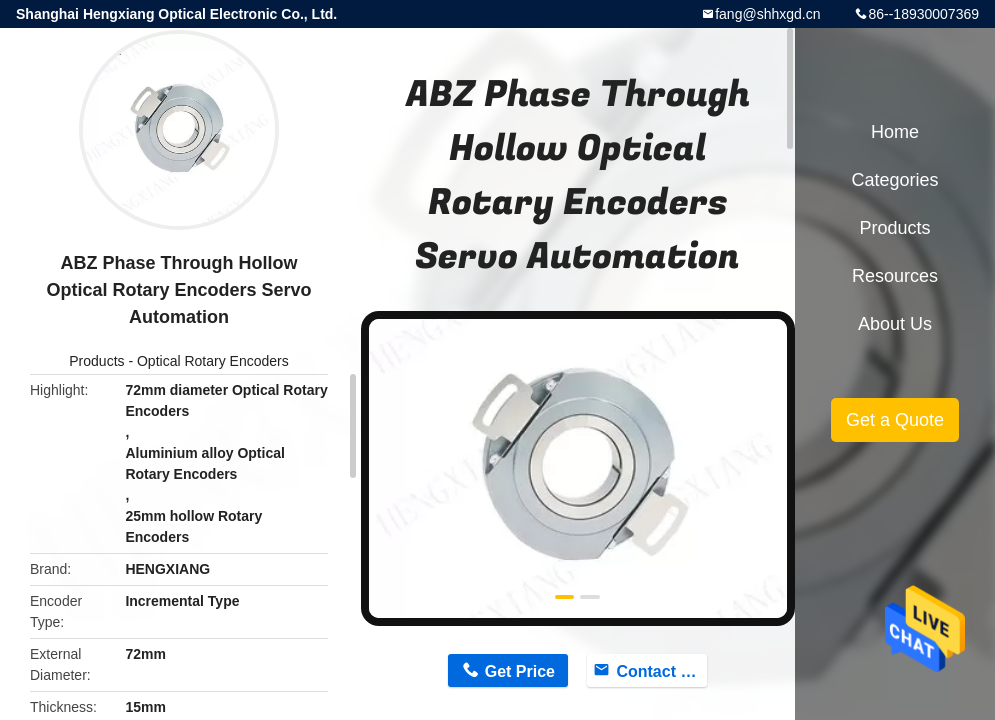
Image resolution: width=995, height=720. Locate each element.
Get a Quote (895, 420)
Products (96, 361)
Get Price (520, 671)
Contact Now (661, 671)
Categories (894, 180)
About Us (895, 324)
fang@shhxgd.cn (767, 14)
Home (895, 132)
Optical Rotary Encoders (213, 361)
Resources (895, 276)
